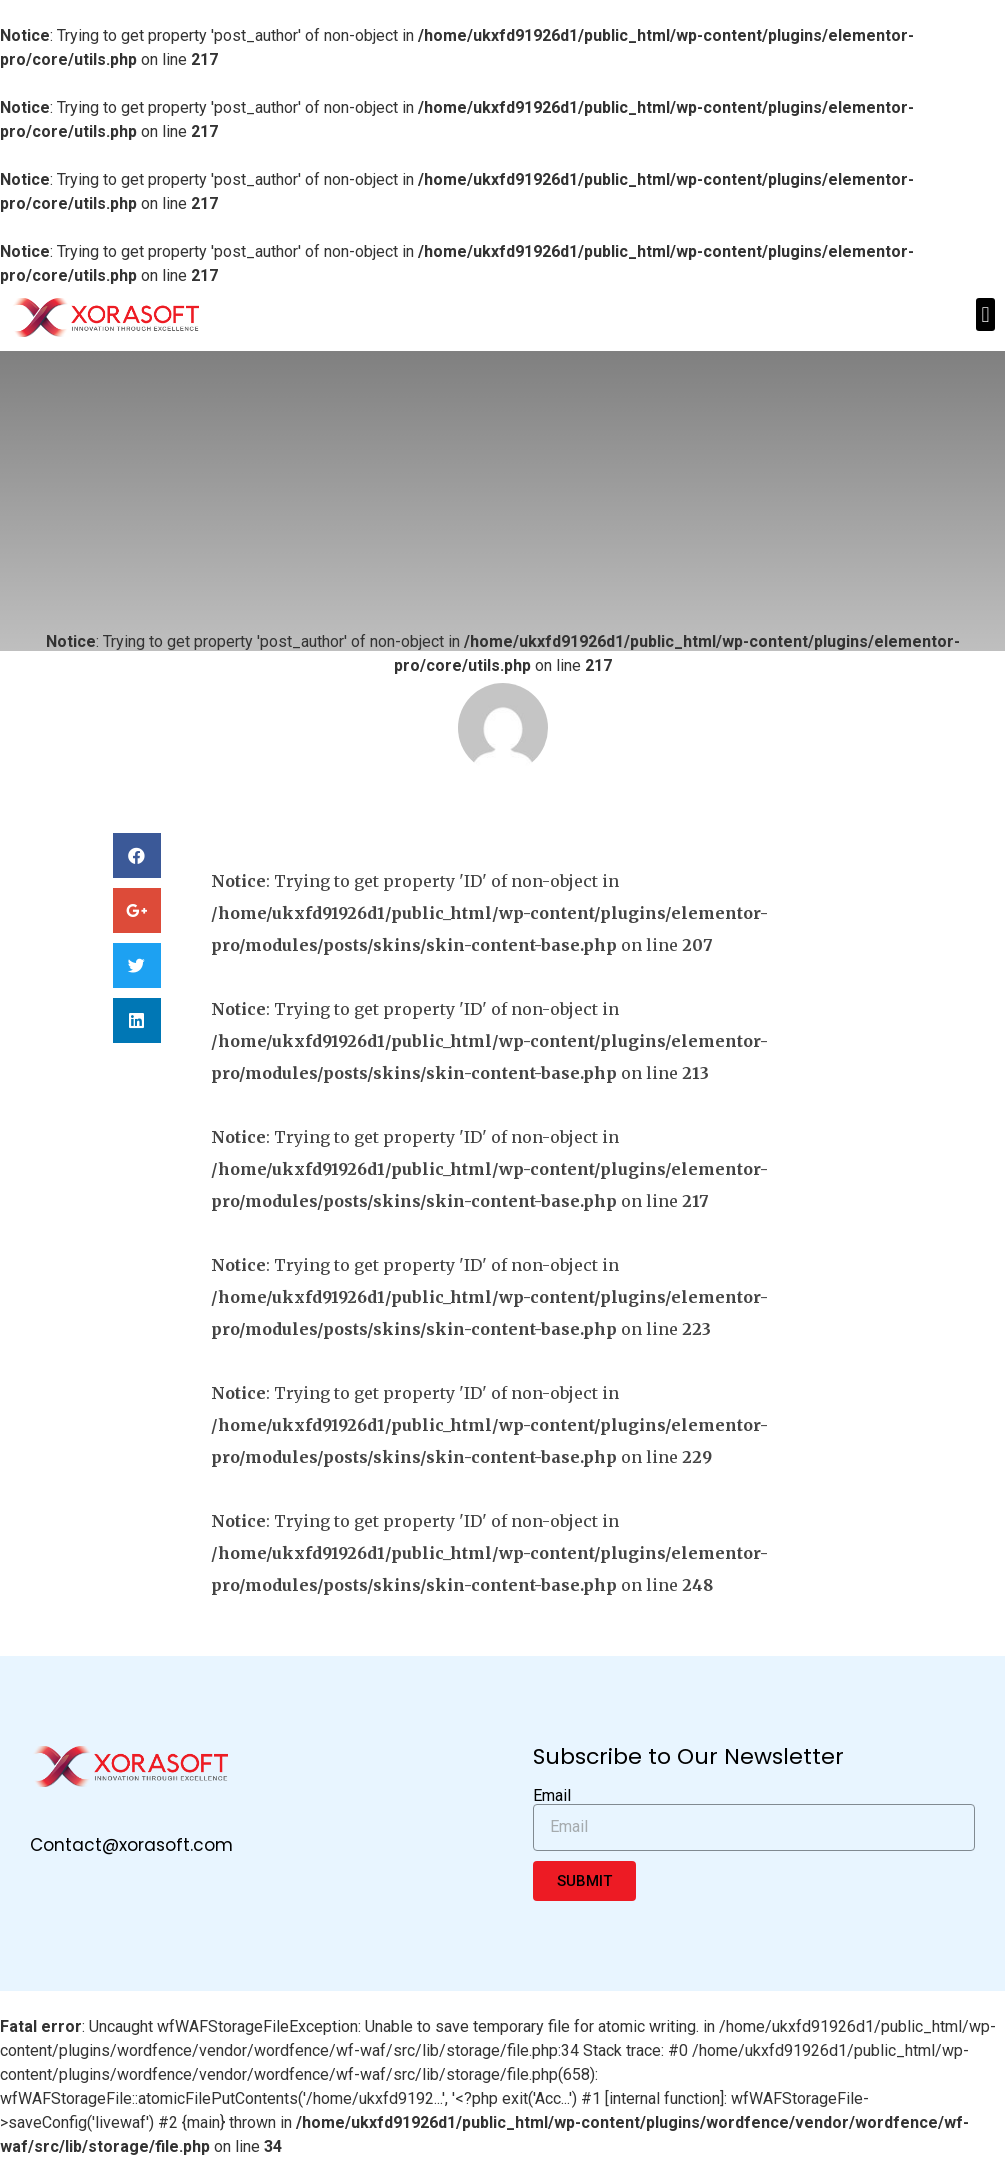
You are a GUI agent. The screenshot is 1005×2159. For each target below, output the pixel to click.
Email (552, 1796)
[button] (985, 314)
